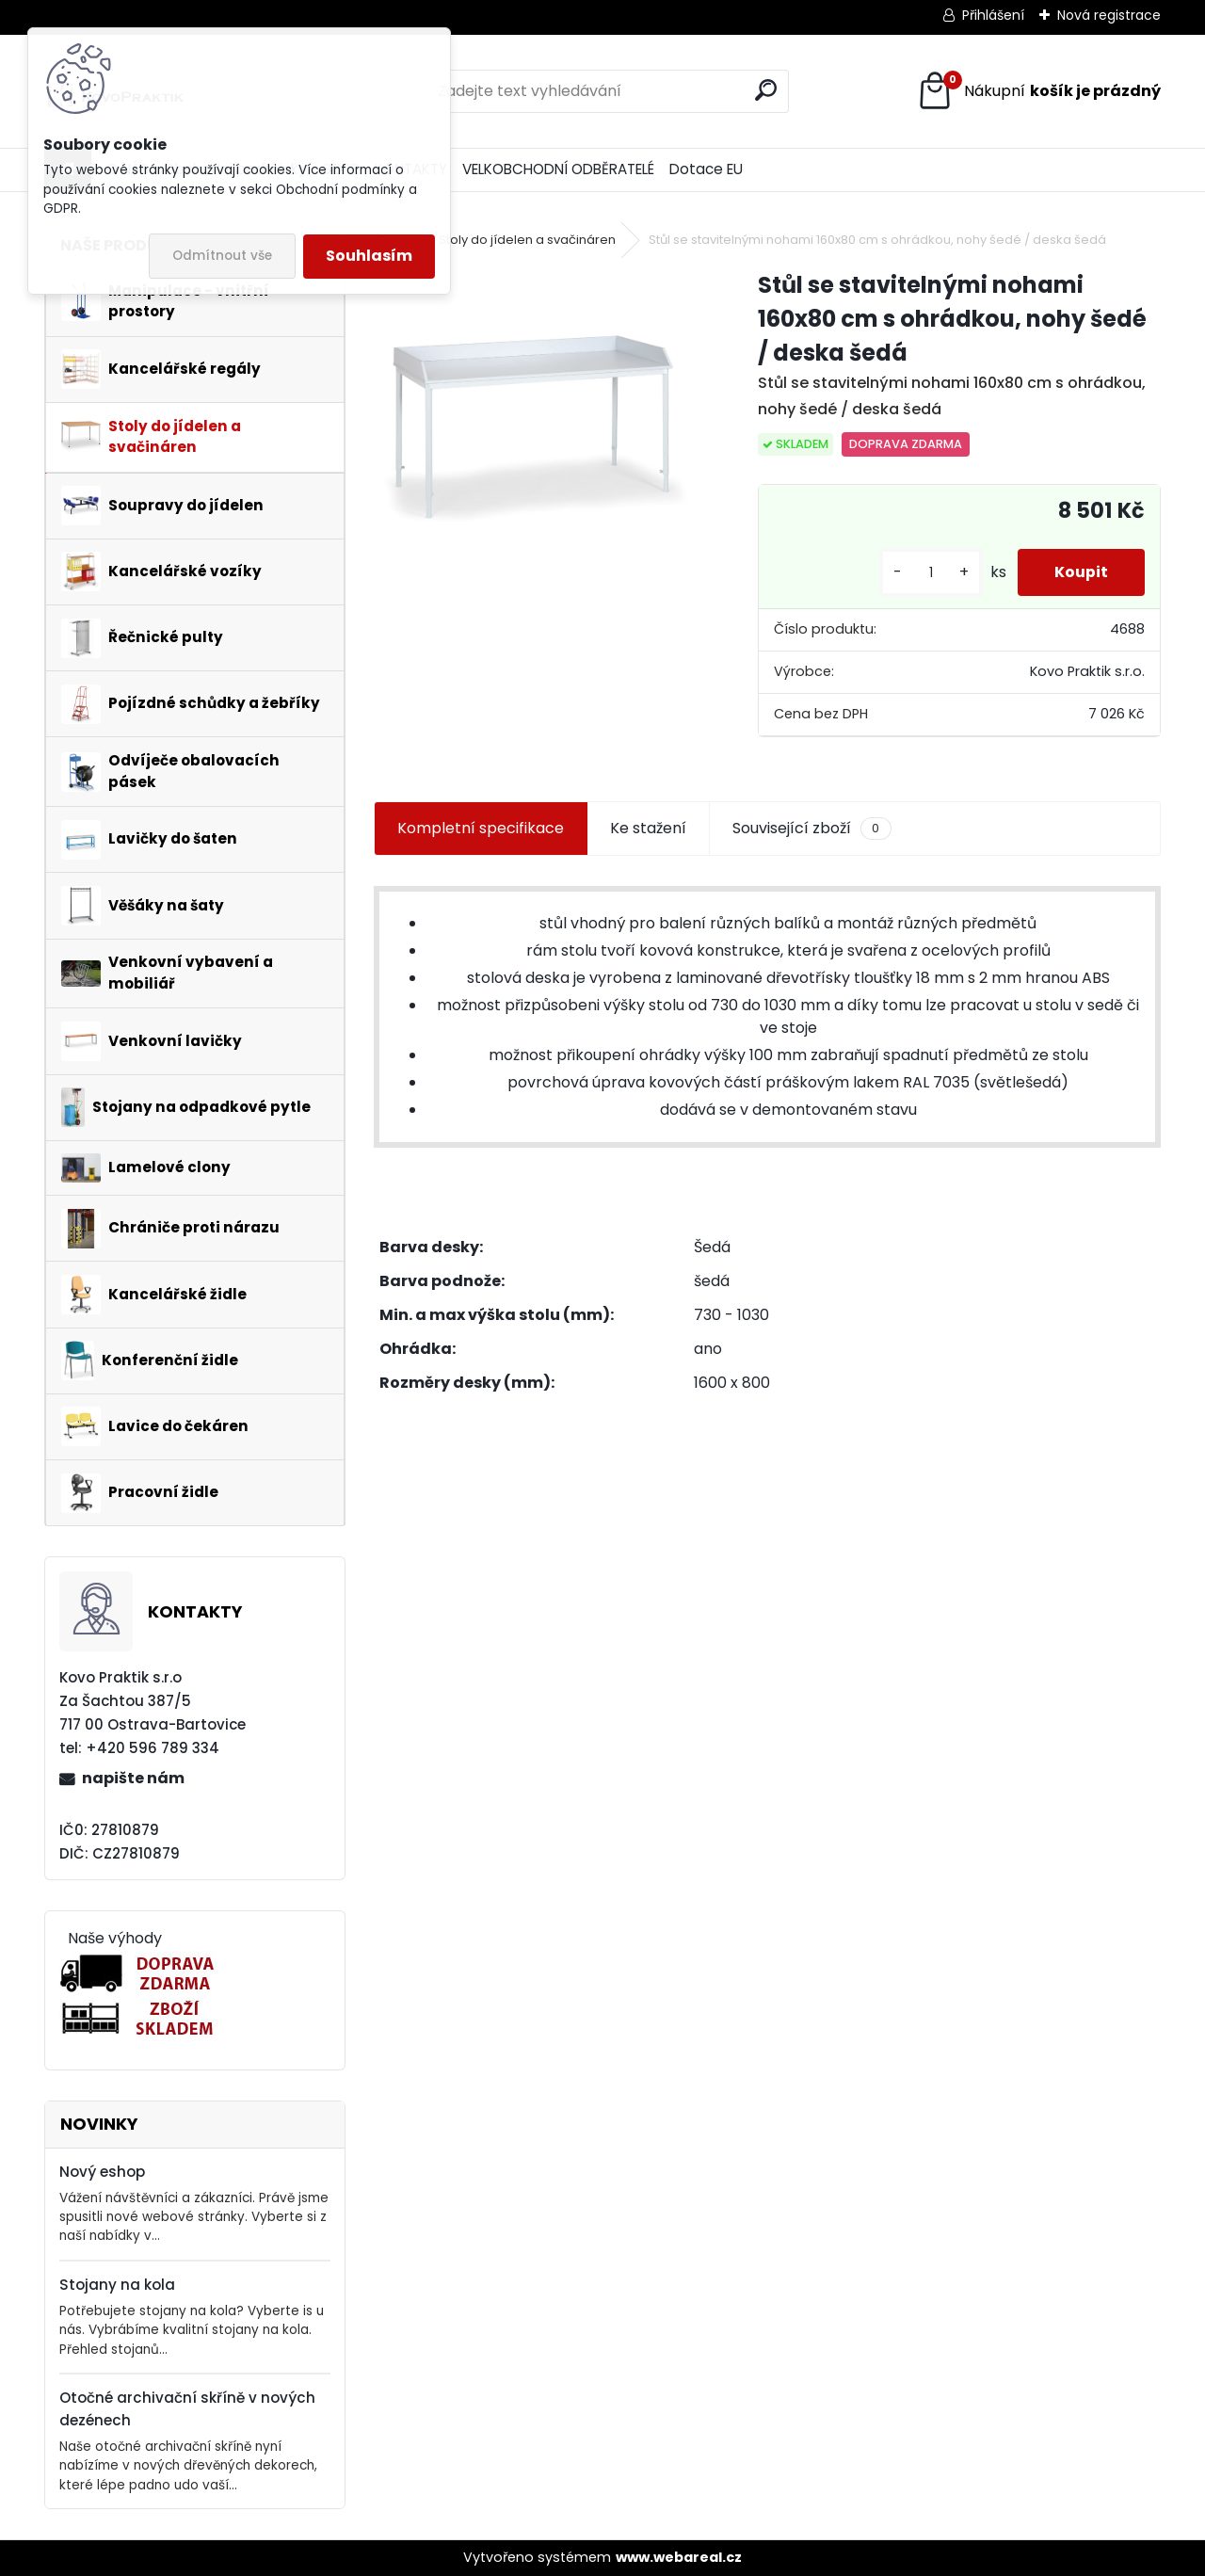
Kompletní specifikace (480, 828)
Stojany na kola (117, 2284)
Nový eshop (102, 2172)
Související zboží (811, 828)
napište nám (133, 1778)
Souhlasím (369, 255)
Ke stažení (648, 828)
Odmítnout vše (222, 256)
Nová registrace (1109, 15)
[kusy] (929, 572)
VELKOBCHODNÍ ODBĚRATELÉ (558, 169)
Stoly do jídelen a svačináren (527, 240)
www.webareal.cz (679, 2557)
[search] (766, 90)
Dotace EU (706, 169)
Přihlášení (993, 15)
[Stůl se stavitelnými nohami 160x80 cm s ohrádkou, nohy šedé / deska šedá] (536, 430)
